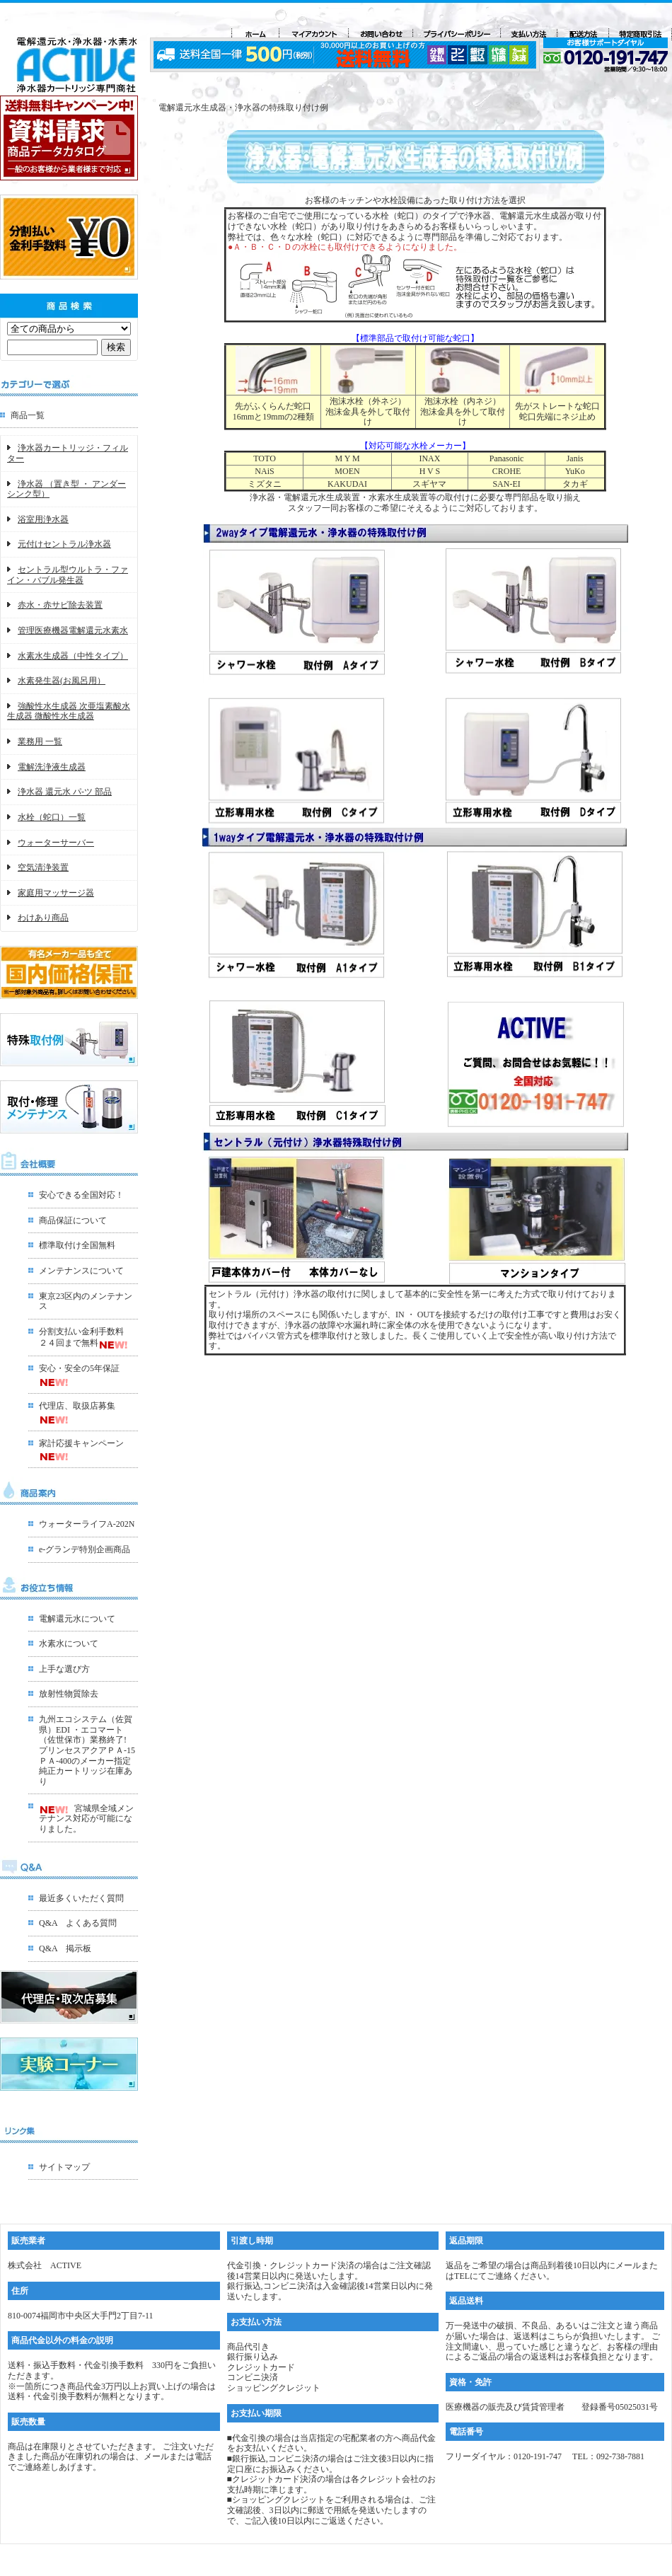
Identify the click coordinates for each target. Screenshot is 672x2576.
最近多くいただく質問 (81, 1898)
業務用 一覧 (40, 741)
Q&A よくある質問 (78, 1923)
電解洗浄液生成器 (52, 767)
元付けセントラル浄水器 (64, 544)
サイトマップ (64, 2167)
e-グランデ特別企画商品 (84, 1549)
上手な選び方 (64, 1669)
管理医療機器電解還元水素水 (73, 630)
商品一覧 (28, 415)
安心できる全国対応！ (81, 1195)
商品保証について (73, 1220)
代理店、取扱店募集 (77, 1406)
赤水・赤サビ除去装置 (60, 605)
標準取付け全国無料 (77, 1245)
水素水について (68, 1643)
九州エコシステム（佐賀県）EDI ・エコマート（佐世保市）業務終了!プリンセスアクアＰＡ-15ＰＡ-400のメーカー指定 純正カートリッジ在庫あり (87, 1750)
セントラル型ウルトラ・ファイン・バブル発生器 (67, 575)
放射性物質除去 (68, 1694)
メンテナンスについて (81, 1271)
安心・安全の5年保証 (79, 1368)
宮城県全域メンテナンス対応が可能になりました (86, 1818)
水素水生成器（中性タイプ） (73, 656)
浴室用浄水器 (43, 519)
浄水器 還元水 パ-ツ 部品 (65, 792)
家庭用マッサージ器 (56, 893)
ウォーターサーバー (56, 843)
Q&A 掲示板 (65, 1948)
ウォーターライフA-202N (86, 1524)
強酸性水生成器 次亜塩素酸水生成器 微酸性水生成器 (68, 711)
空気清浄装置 (43, 867)
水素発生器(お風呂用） (61, 681)
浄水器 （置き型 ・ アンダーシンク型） (66, 489)
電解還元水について (77, 1619)
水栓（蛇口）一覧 (52, 817)
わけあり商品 (43, 918)
